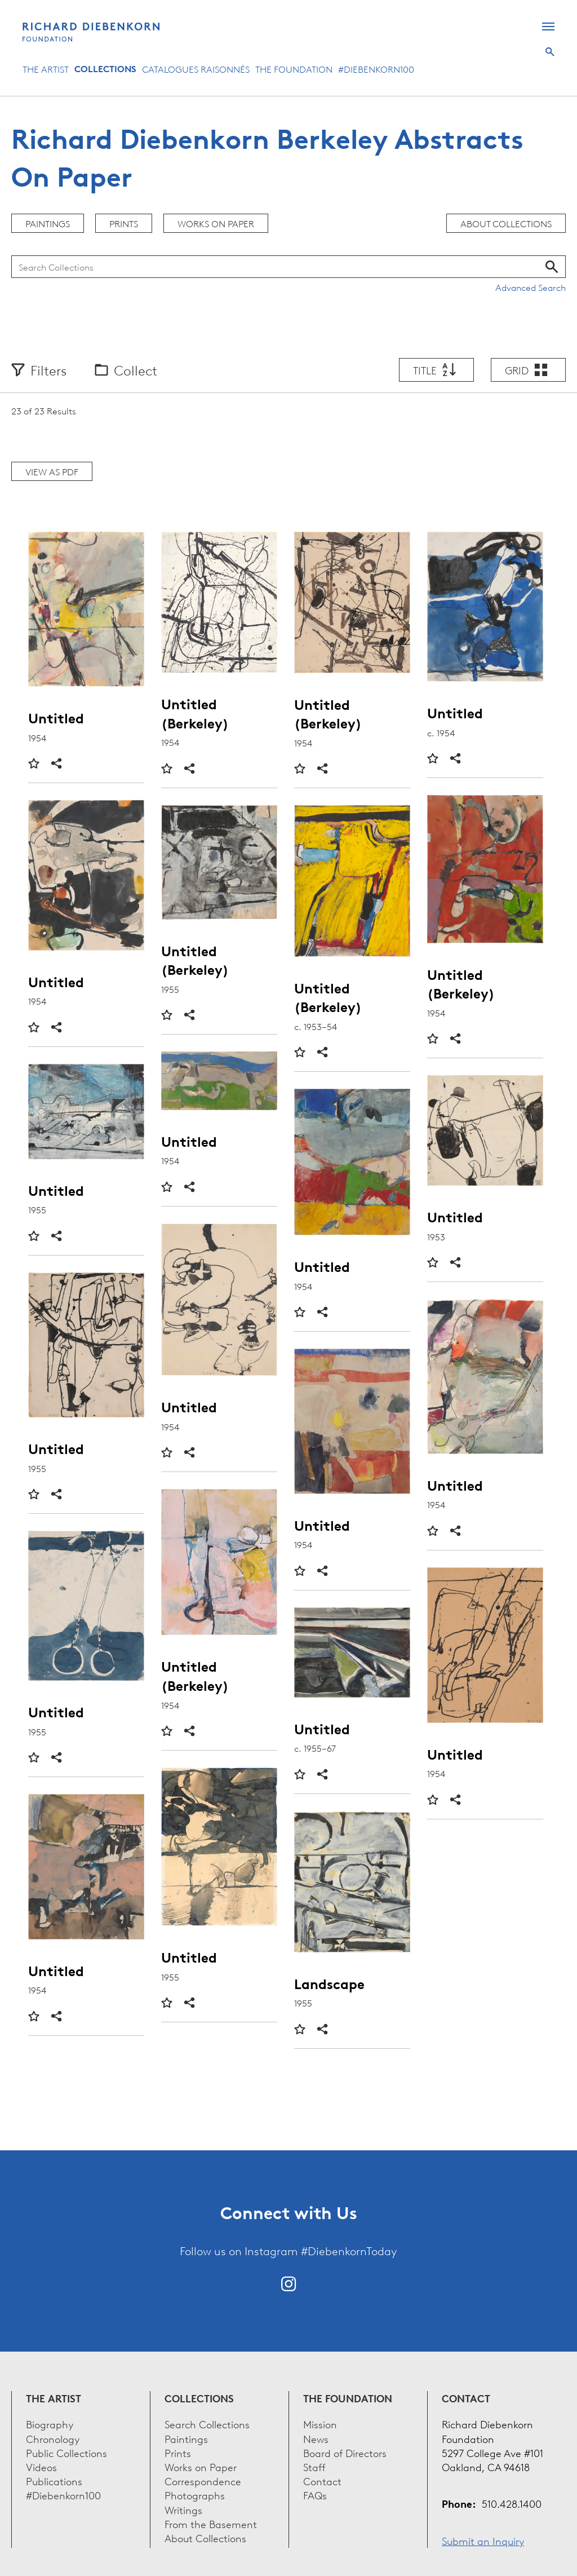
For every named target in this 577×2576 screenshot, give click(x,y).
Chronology (52, 2438)
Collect (135, 370)
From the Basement (211, 2523)
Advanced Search (530, 287)
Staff (314, 2466)
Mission (320, 2423)
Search (549, 51)
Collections (105, 68)
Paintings (47, 223)
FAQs (315, 2494)
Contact (322, 2480)
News (316, 2438)
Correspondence (203, 2480)
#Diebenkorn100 (376, 68)
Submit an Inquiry (483, 2540)
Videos (41, 2466)
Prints (123, 223)
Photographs (195, 2494)
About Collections (506, 223)
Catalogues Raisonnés (196, 68)
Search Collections (207, 2423)
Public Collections (66, 2452)
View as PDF (51, 471)
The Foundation (293, 68)
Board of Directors (345, 2452)
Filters (48, 370)
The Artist (46, 68)
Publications (54, 2480)
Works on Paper (215, 223)
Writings (183, 2509)
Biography (49, 2423)
